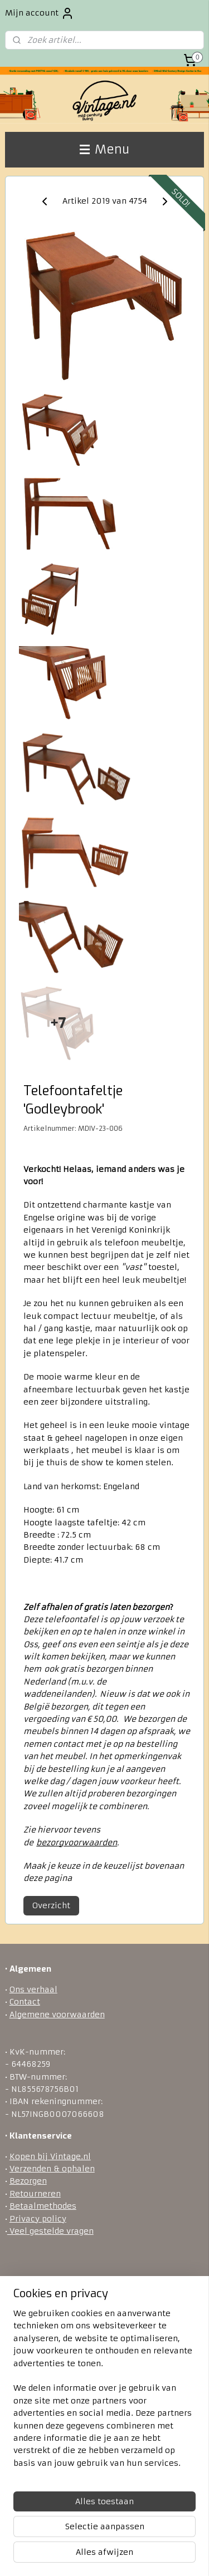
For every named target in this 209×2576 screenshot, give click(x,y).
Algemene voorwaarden (57, 2014)
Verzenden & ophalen (52, 2169)
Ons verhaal (33, 1989)
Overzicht (51, 1905)
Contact (24, 2002)
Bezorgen (28, 2181)
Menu (104, 149)
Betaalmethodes (42, 2206)
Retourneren (35, 2194)
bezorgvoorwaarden (76, 1843)
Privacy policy (37, 2219)
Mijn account (39, 13)
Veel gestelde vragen (50, 2231)
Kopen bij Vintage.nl (50, 2156)
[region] (104, 2392)
